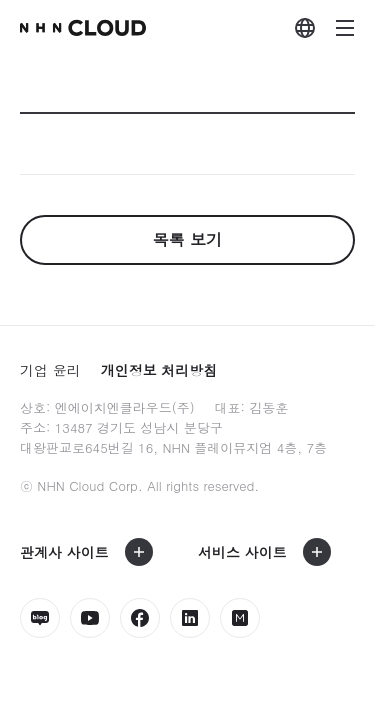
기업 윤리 (50, 370)
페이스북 (140, 618)
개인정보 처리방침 (159, 370)
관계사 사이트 (64, 552)
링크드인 (190, 618)
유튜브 (90, 618)
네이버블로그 (40, 618)
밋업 (240, 618)
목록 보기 (187, 239)
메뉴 (345, 28)
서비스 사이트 (242, 552)
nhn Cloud (83, 28)
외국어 (305, 28)
